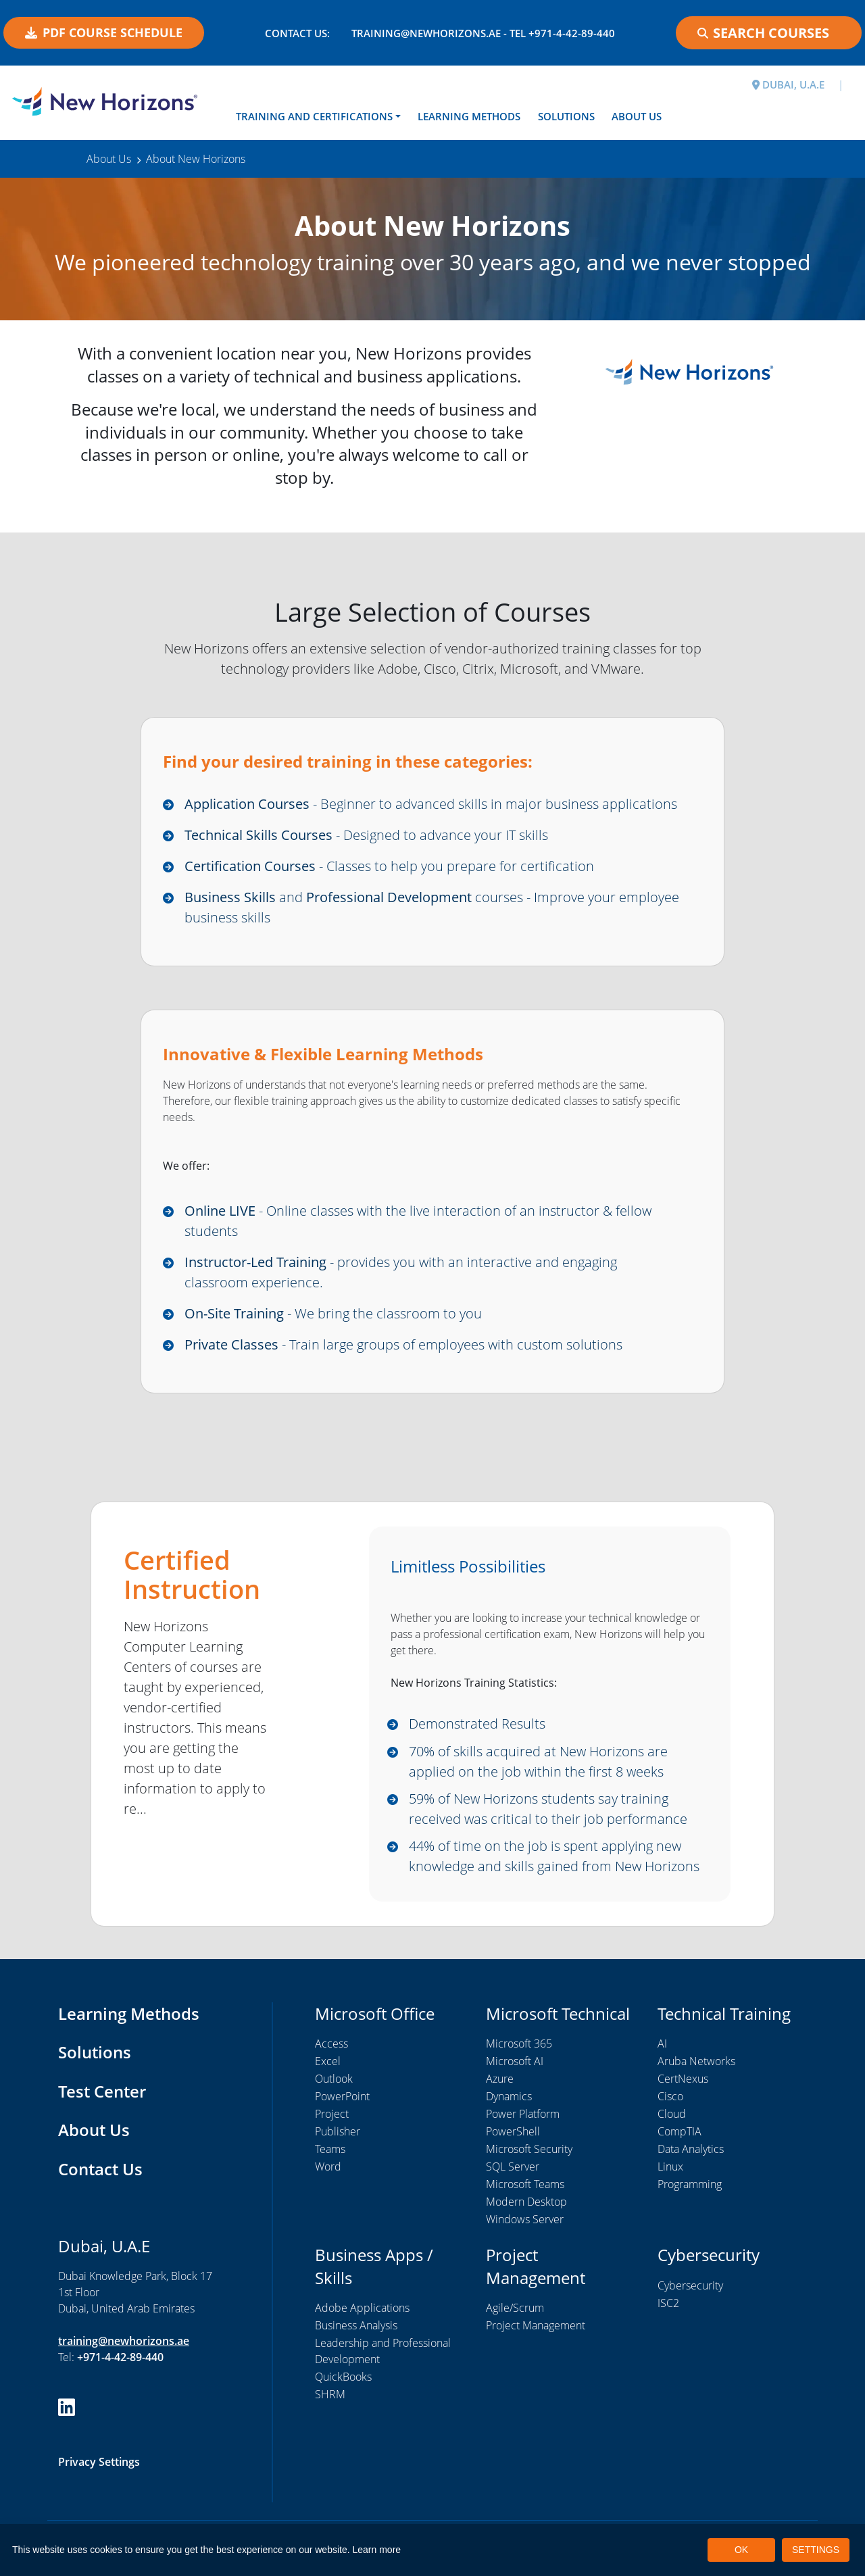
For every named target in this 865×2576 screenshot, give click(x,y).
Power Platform (523, 2113)
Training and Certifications (314, 116)
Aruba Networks (696, 2061)
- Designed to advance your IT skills (366, 835)
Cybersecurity (690, 2285)
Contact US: (297, 33)
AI (662, 2043)
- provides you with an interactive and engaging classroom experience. (400, 1272)
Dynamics (509, 2096)
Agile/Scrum (515, 2307)
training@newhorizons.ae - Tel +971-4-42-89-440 (483, 33)
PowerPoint (342, 2096)
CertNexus (683, 2078)
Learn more (377, 2549)
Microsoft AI (514, 2061)
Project (332, 2113)
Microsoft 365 (519, 2043)
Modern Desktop (526, 2201)
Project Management (535, 2325)
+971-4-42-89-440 (120, 2357)
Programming (690, 2184)
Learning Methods (469, 116)
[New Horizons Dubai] (108, 101)
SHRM (330, 2394)
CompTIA (679, 2131)
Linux (670, 2166)
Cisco (670, 2096)
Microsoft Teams (525, 2184)
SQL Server (512, 2166)
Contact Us (100, 2169)
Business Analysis (356, 2325)
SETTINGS (815, 2549)
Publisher (337, 2131)
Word (328, 2166)
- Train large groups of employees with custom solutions (403, 1344)
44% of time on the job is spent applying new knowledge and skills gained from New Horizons (554, 1856)
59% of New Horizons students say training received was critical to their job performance (548, 1808)
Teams (330, 2148)
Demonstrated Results (477, 1723)
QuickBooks (343, 2376)
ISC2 (668, 2303)
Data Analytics (691, 2148)
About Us (637, 116)
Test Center (102, 2091)
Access (331, 2043)
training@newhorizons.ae (123, 2340)
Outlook (334, 2078)
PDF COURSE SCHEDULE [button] (103, 32)
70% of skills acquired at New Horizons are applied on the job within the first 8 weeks (538, 1761)
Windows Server (525, 2219)
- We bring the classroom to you (333, 1313)
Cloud (672, 2113)
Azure (500, 2078)
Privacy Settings (99, 2461)
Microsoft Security (529, 2148)
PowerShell (513, 2131)
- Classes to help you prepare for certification (389, 866)
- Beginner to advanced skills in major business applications (430, 804)
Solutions (566, 116)
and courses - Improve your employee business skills (431, 907)
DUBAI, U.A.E (788, 84)
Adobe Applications (362, 2307)
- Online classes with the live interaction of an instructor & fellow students (417, 1221)
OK (741, 2549)
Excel (328, 2061)
